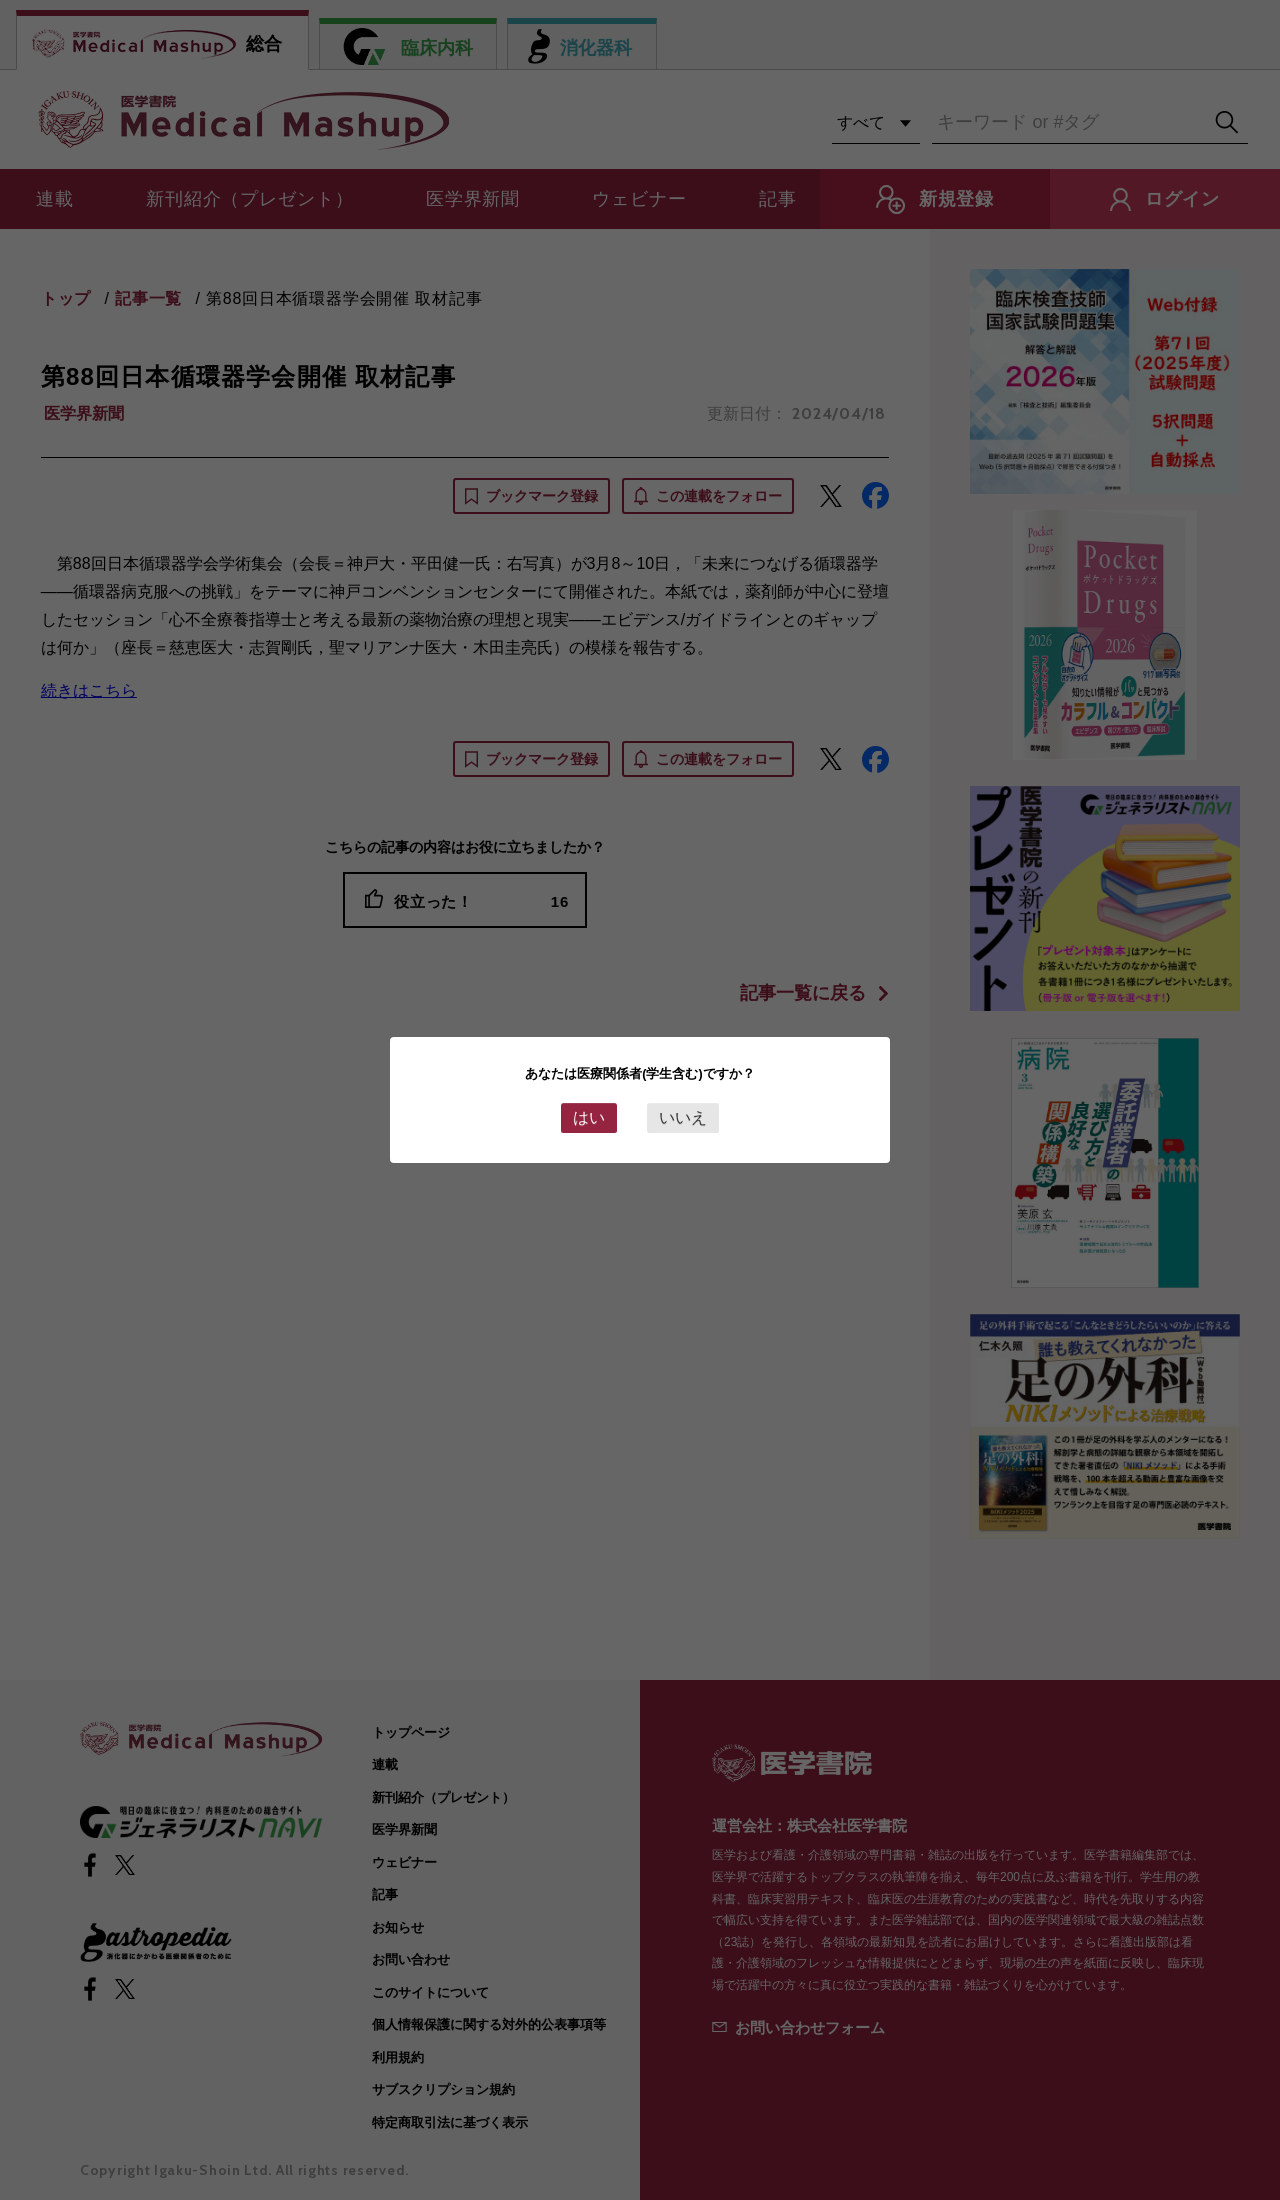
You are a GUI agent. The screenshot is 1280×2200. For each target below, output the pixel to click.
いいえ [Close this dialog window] (683, 1117)
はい (589, 1117)
